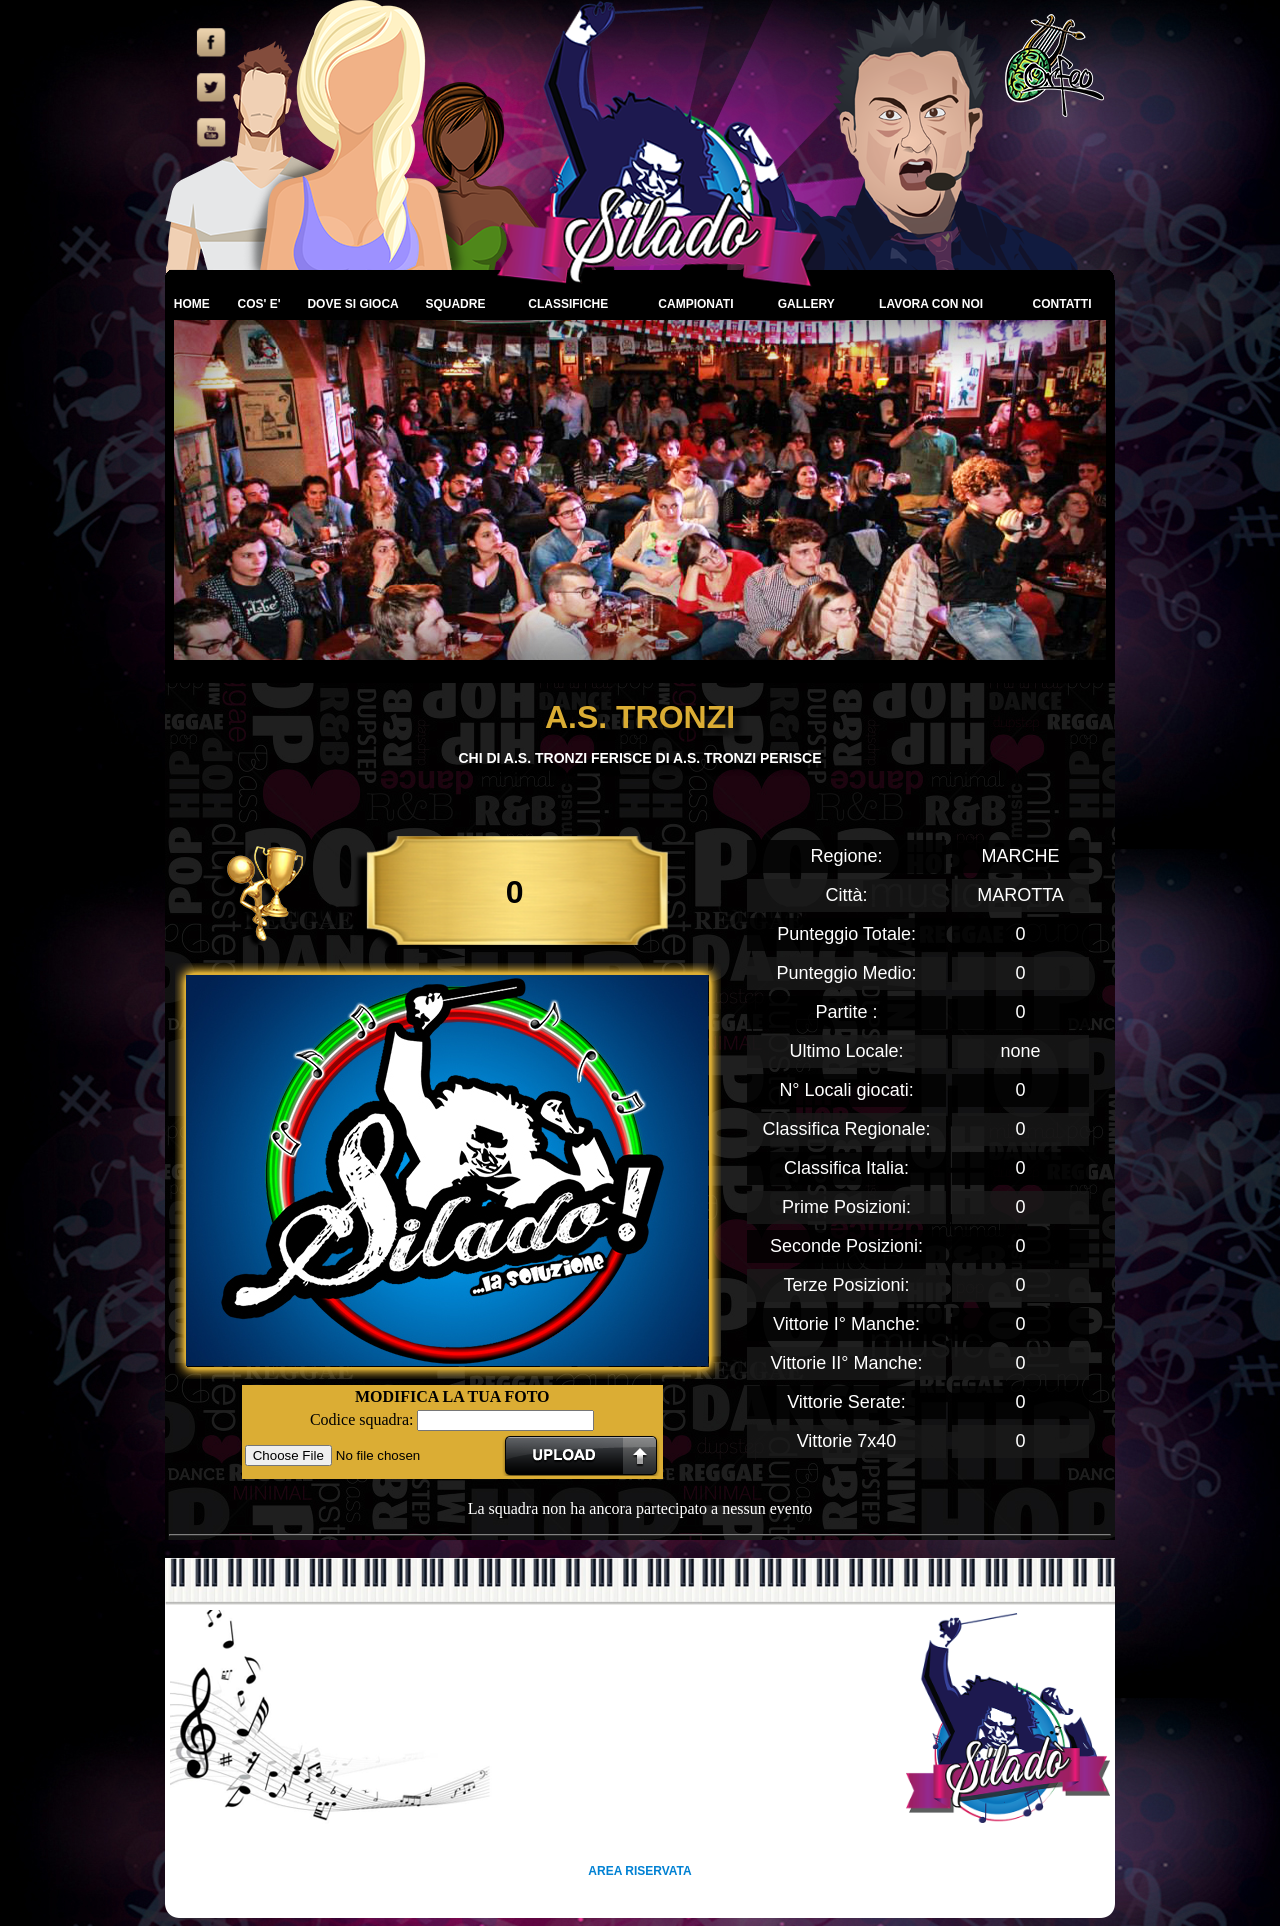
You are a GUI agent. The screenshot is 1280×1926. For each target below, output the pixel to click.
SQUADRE (455, 304)
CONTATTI (1062, 304)
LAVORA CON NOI (931, 304)
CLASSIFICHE (568, 304)
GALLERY (806, 304)
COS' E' (258, 304)
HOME (192, 304)
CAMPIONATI (695, 304)
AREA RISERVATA (639, 1871)
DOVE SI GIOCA (352, 304)
